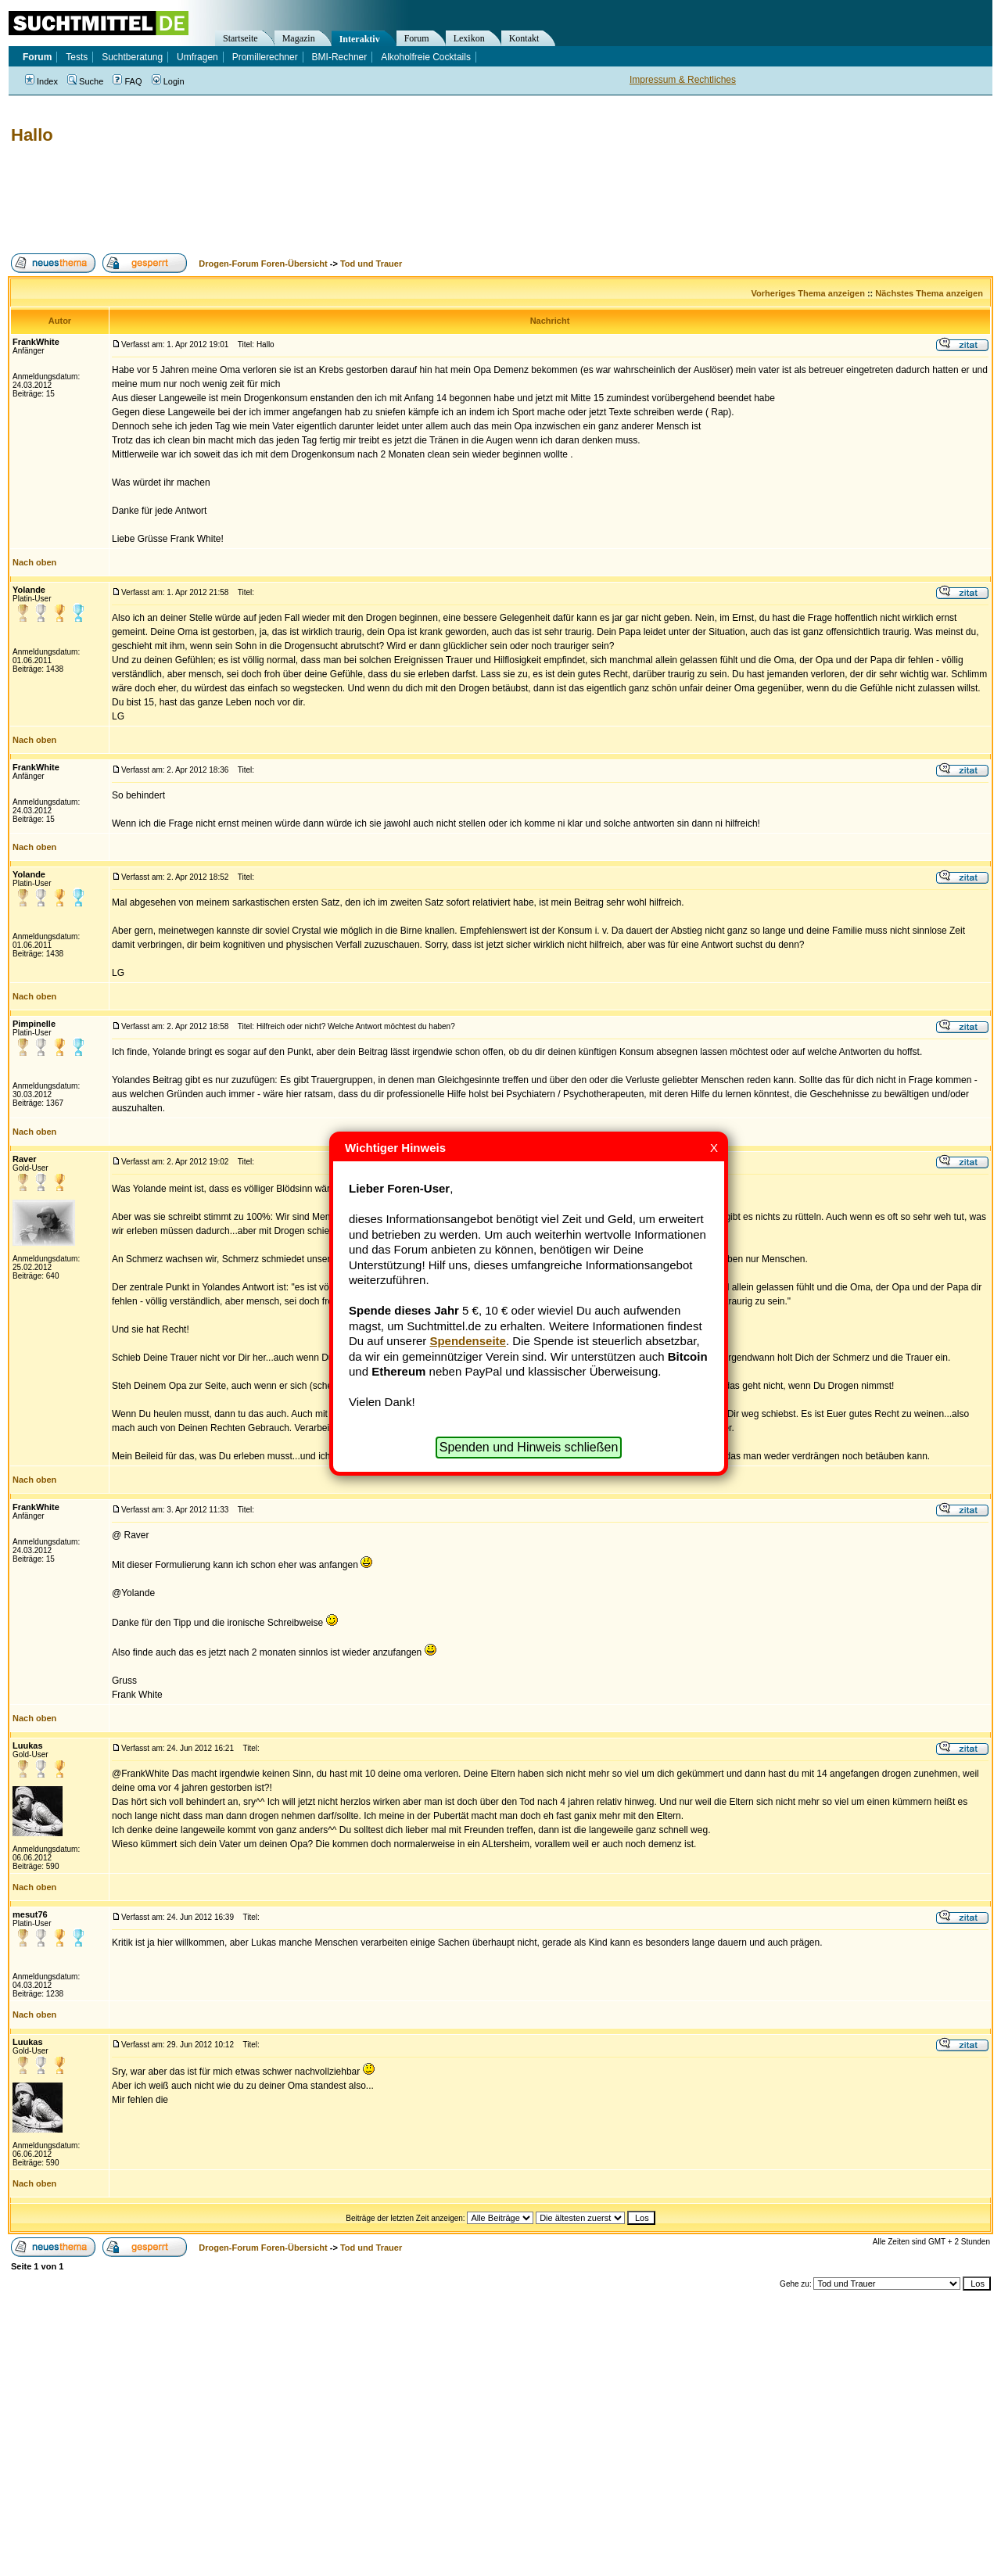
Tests (77, 57)
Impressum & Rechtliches (683, 79)
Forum (416, 38)
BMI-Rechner (340, 57)
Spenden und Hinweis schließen (529, 1447)
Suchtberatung (132, 57)
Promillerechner (265, 57)
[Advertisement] (292, 199)
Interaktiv (359, 39)
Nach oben (34, 562)
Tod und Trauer (371, 263)
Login (168, 81)
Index (41, 81)
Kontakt (524, 38)
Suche (85, 81)
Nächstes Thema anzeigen (929, 293)
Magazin (298, 38)
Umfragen (197, 57)
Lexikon (469, 38)
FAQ (127, 81)
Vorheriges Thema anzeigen (808, 293)
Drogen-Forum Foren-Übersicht (263, 263)
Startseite (240, 38)
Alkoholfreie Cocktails (426, 57)
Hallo (32, 135)
